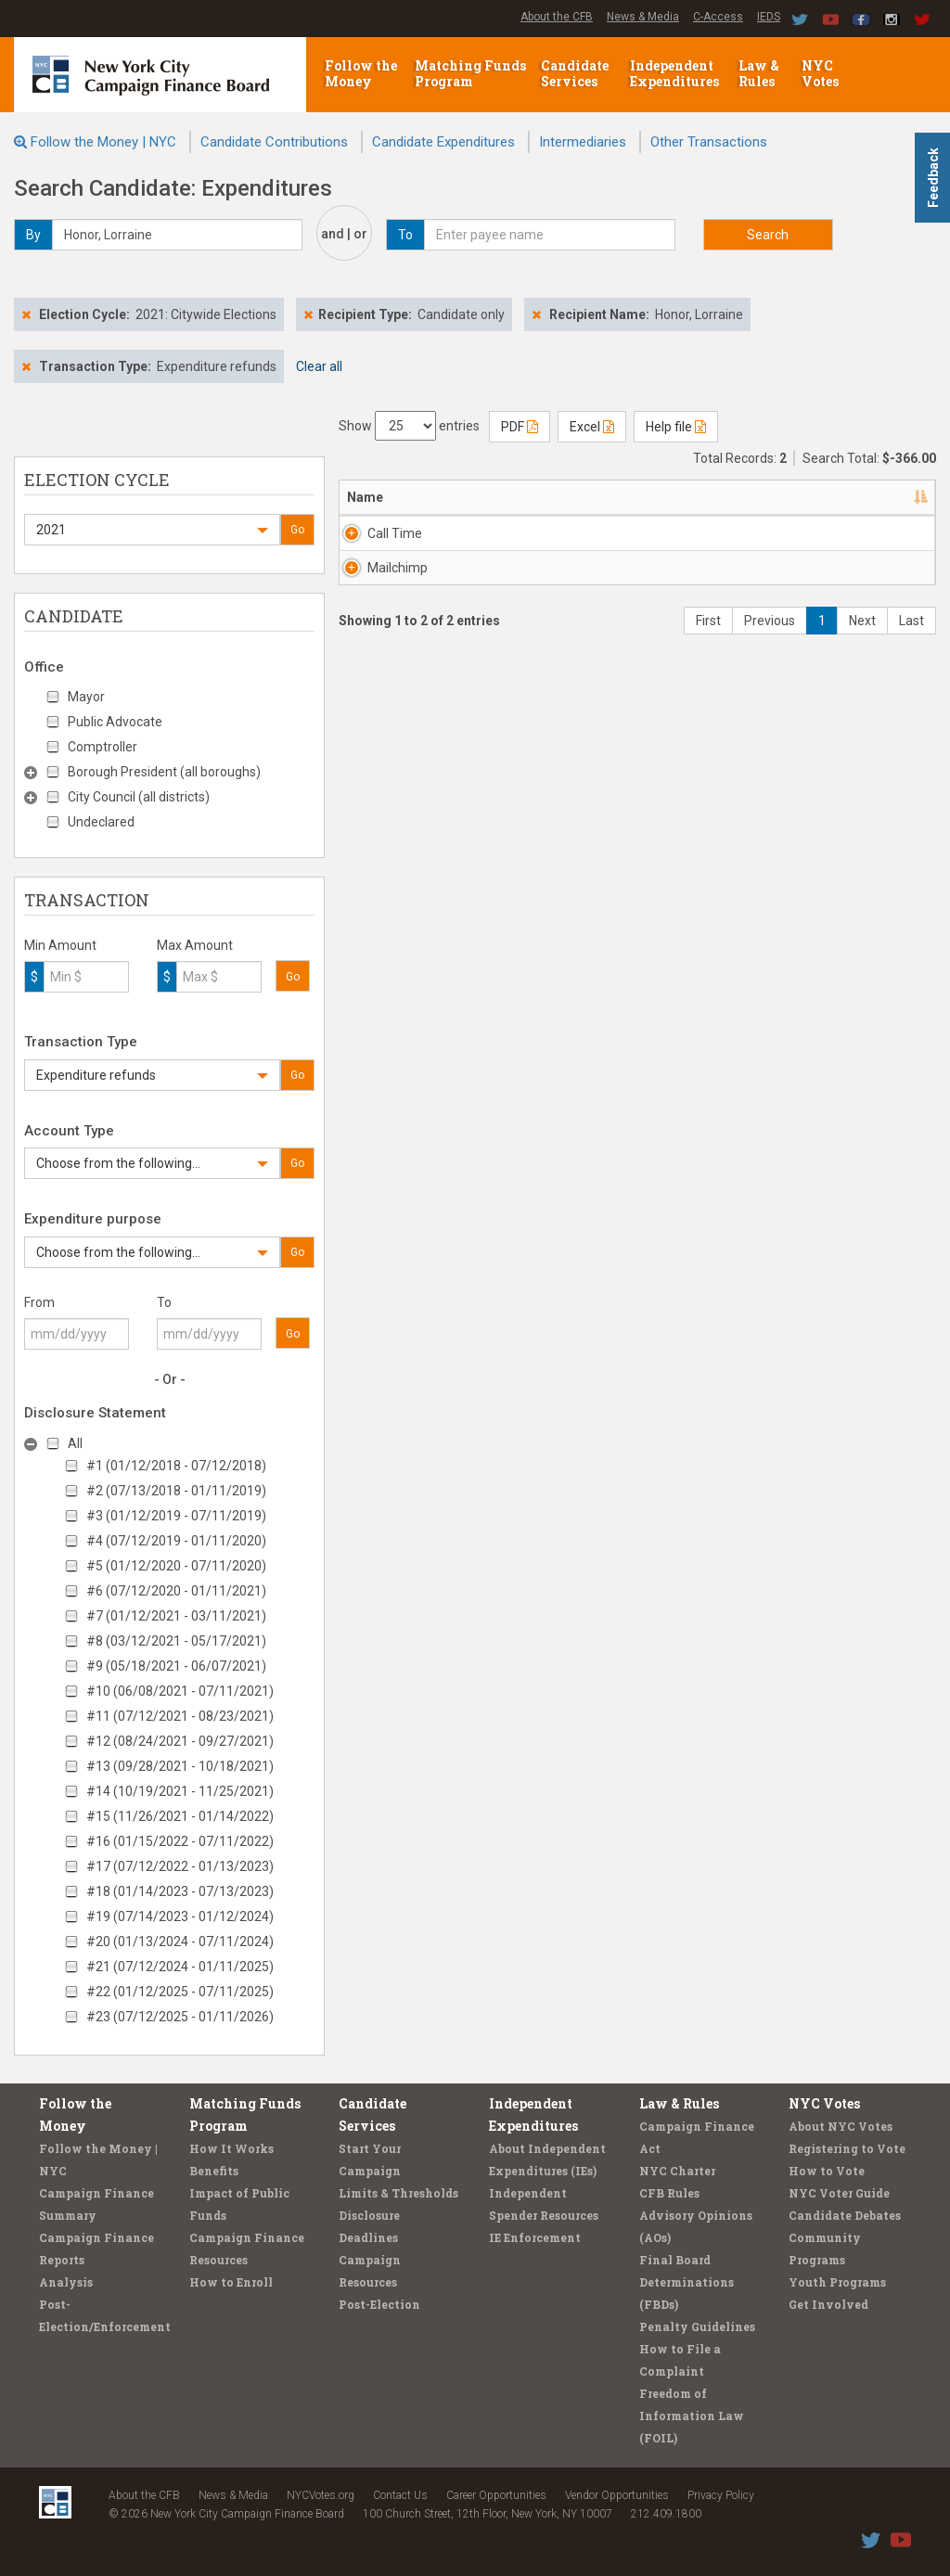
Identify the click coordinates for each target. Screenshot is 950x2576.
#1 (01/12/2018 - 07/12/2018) (176, 1465)
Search (768, 234)
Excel (592, 426)
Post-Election (379, 2304)
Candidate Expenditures (443, 142)
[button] (152, 529)
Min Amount (60, 945)
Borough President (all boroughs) (164, 771)
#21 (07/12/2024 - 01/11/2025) (180, 1966)
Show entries (409, 426)
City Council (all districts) (139, 796)
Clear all (319, 366)
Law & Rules (758, 73)
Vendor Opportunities (617, 2495)
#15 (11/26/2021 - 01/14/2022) (180, 1816)
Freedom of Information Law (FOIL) (691, 2415)
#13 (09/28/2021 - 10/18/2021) (180, 1766)
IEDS (768, 16)
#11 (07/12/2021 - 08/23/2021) (180, 1716)
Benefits (213, 2170)
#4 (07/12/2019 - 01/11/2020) (176, 1540)
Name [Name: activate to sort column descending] (365, 497)
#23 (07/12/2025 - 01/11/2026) (180, 2016)
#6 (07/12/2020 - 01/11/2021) (176, 1590)
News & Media (643, 16)
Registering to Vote (847, 2148)
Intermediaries (582, 142)
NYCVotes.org (320, 2495)
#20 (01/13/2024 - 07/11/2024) (180, 1941)
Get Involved (828, 2304)
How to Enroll (231, 2282)
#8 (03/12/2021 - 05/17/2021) (176, 1641)
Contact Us (400, 2495)
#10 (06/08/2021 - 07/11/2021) (180, 1691)
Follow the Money (361, 73)
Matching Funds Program (470, 73)
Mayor (86, 696)
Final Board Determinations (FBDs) (686, 2282)
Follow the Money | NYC (103, 142)
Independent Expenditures (676, 73)
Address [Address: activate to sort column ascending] (472, 497)
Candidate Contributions (274, 142)
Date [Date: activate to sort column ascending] (778, 497)
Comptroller (102, 746)
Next (862, 657)
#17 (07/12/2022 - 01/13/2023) (180, 1866)
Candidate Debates (845, 2215)
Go (297, 529)
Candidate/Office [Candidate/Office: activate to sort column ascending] (631, 497)
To (164, 1302)
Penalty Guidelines (697, 2326)
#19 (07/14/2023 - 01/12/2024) (180, 1916)
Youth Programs (837, 2282)
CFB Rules (669, 2192)
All (75, 1443)
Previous (769, 657)
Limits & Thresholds (398, 2192)
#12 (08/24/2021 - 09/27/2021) (180, 1741)
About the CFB (556, 16)
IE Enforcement (535, 2237)
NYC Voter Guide (839, 2192)
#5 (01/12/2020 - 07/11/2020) (176, 1565)
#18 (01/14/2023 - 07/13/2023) (180, 1891)
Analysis (66, 2282)
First (708, 657)
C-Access (718, 16)
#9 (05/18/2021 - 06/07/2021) (176, 1666)
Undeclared (101, 821)
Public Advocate (115, 721)
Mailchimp (397, 586)
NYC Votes (821, 73)
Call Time (394, 533)
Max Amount (195, 945)
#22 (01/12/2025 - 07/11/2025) (180, 1991)
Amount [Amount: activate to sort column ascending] (882, 497)
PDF (519, 426)
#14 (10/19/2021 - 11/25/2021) (180, 1791)
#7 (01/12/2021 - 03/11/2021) (176, 1615)
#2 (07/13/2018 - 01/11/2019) (176, 1490)
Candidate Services (575, 73)
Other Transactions (708, 142)
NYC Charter (677, 2170)
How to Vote (827, 2170)
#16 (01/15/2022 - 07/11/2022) (180, 1841)
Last (911, 657)
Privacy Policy (720, 2495)
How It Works (231, 2148)
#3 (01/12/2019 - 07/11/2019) (176, 1515)
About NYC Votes (840, 2126)
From (39, 1302)
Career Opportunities (496, 2495)
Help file (676, 426)
